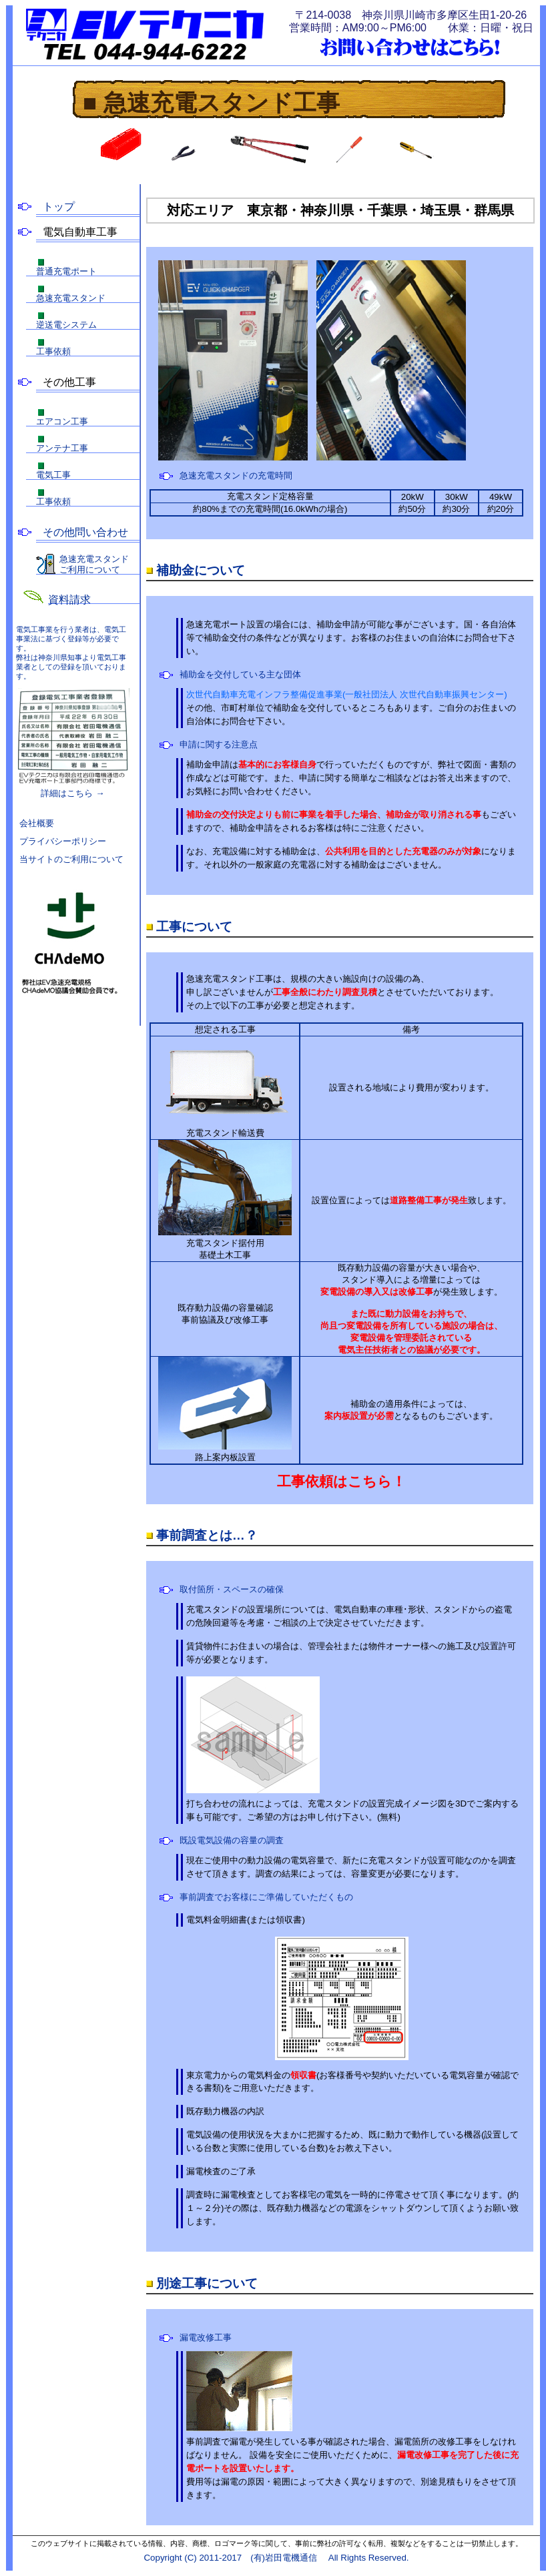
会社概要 (36, 823)
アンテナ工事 (62, 448)
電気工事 (53, 474)
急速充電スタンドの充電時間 (236, 475)
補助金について (200, 570)
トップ (59, 207)
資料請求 (69, 600)
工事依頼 (53, 351)
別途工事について (207, 2283)
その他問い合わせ (85, 532)
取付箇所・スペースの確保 (232, 1589)
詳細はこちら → (72, 743)
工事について (194, 927)
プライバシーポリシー (62, 841)
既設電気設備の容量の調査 (232, 1840)
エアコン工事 (62, 421)
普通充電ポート (66, 271)
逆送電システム (66, 324)
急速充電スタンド (70, 298)
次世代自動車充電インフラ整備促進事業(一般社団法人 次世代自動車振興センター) (346, 694)
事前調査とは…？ (207, 1535)
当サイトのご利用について (71, 859)
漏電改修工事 (206, 2337)
